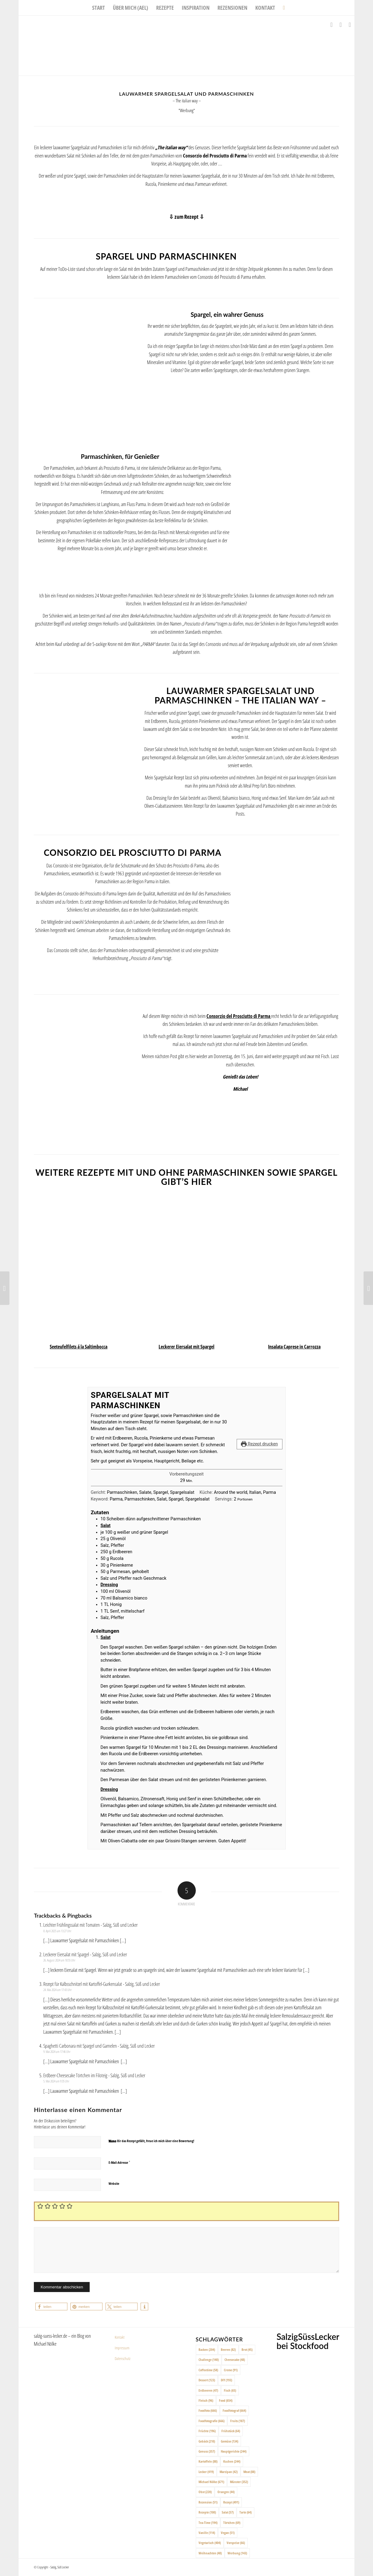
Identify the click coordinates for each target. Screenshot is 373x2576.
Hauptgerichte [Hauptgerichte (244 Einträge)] (233, 2451)
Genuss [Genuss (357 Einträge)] (207, 2451)
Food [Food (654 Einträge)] (225, 2400)
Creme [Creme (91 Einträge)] (231, 2370)
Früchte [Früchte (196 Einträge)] (207, 2431)
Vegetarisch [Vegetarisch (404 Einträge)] (210, 2542)
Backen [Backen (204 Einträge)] (207, 2349)
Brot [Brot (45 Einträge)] (247, 2349)
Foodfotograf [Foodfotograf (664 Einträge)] (234, 2410)
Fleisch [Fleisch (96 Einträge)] (206, 2400)
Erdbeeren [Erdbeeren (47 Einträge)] (208, 2390)
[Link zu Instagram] (340, 24)
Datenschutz (123, 2358)
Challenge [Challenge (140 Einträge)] (209, 2359)
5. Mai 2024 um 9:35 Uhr (56, 2081)
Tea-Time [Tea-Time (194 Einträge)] (208, 2522)
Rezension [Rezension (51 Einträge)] (208, 2502)
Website (114, 2183)
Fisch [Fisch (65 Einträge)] (230, 2390)
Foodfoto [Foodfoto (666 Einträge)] (208, 2410)
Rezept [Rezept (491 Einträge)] (231, 2502)
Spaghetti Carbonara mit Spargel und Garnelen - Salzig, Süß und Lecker (99, 2046)
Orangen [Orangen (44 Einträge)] (226, 2491)
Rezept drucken (259, 1444)
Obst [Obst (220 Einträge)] (205, 2491)
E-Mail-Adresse (119, 2162)
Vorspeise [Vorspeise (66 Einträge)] (236, 2542)
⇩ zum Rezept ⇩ (186, 216)
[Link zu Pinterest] (349, 24)
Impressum (122, 2348)
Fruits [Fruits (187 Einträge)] (237, 2420)
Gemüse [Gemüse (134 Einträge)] (229, 2441)
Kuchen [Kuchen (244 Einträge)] (231, 2461)
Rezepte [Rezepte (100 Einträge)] (207, 2512)
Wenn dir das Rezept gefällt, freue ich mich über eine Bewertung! (151, 2140)
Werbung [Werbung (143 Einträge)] (237, 2553)
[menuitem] (98, 7)
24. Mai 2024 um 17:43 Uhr (57, 1989)
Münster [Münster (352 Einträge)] (239, 2481)
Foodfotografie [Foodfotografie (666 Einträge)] (211, 2420)
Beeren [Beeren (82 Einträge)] (228, 2349)
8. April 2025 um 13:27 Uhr (57, 1931)
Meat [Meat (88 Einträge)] (249, 2471)
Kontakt (119, 2337)
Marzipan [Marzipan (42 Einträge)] (229, 2471)
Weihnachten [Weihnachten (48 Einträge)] (210, 2553)
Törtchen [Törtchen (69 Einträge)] (231, 2522)
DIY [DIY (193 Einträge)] (226, 2380)
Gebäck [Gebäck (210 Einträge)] (207, 2441)
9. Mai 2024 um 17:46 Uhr (56, 2051)
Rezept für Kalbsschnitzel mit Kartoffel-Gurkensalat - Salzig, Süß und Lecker (101, 1984)
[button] (51, 2306)
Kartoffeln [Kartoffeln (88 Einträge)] (208, 2461)
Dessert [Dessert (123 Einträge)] (207, 2380)
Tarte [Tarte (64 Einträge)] (245, 2512)
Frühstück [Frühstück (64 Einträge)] (230, 2431)
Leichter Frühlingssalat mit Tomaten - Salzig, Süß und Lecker (90, 1925)
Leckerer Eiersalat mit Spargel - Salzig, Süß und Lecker (85, 1954)
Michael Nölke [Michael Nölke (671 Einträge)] (211, 2481)
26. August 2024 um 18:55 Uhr (59, 1960)
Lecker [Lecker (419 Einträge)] (206, 2471)
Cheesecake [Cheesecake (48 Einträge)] (234, 2359)
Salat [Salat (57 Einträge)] (228, 2512)
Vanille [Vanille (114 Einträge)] (207, 2532)
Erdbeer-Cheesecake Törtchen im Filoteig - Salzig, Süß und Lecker (94, 2075)
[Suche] (282, 7)
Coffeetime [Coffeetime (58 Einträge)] (208, 2370)
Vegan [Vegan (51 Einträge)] (228, 2532)
